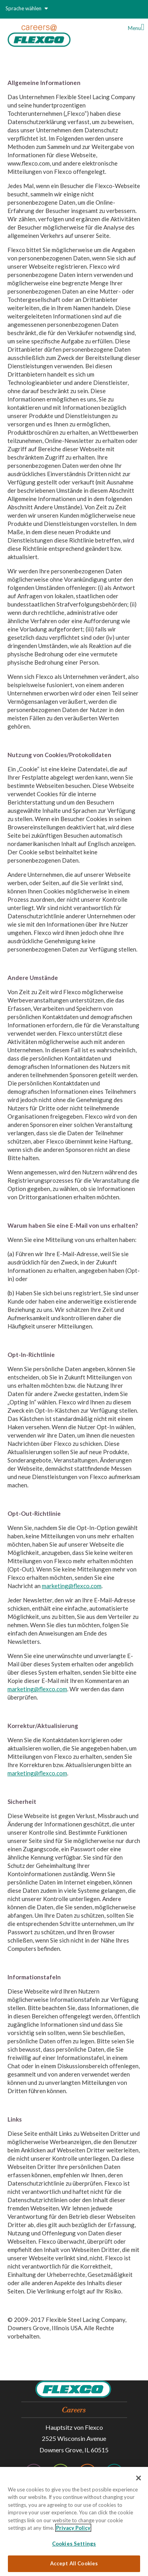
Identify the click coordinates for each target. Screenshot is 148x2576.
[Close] (138, 2478)
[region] (74, 2521)
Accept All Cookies (74, 2563)
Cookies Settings (74, 2543)
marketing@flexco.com (71, 1585)
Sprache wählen (27, 8)
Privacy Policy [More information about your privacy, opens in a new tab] (73, 2528)
